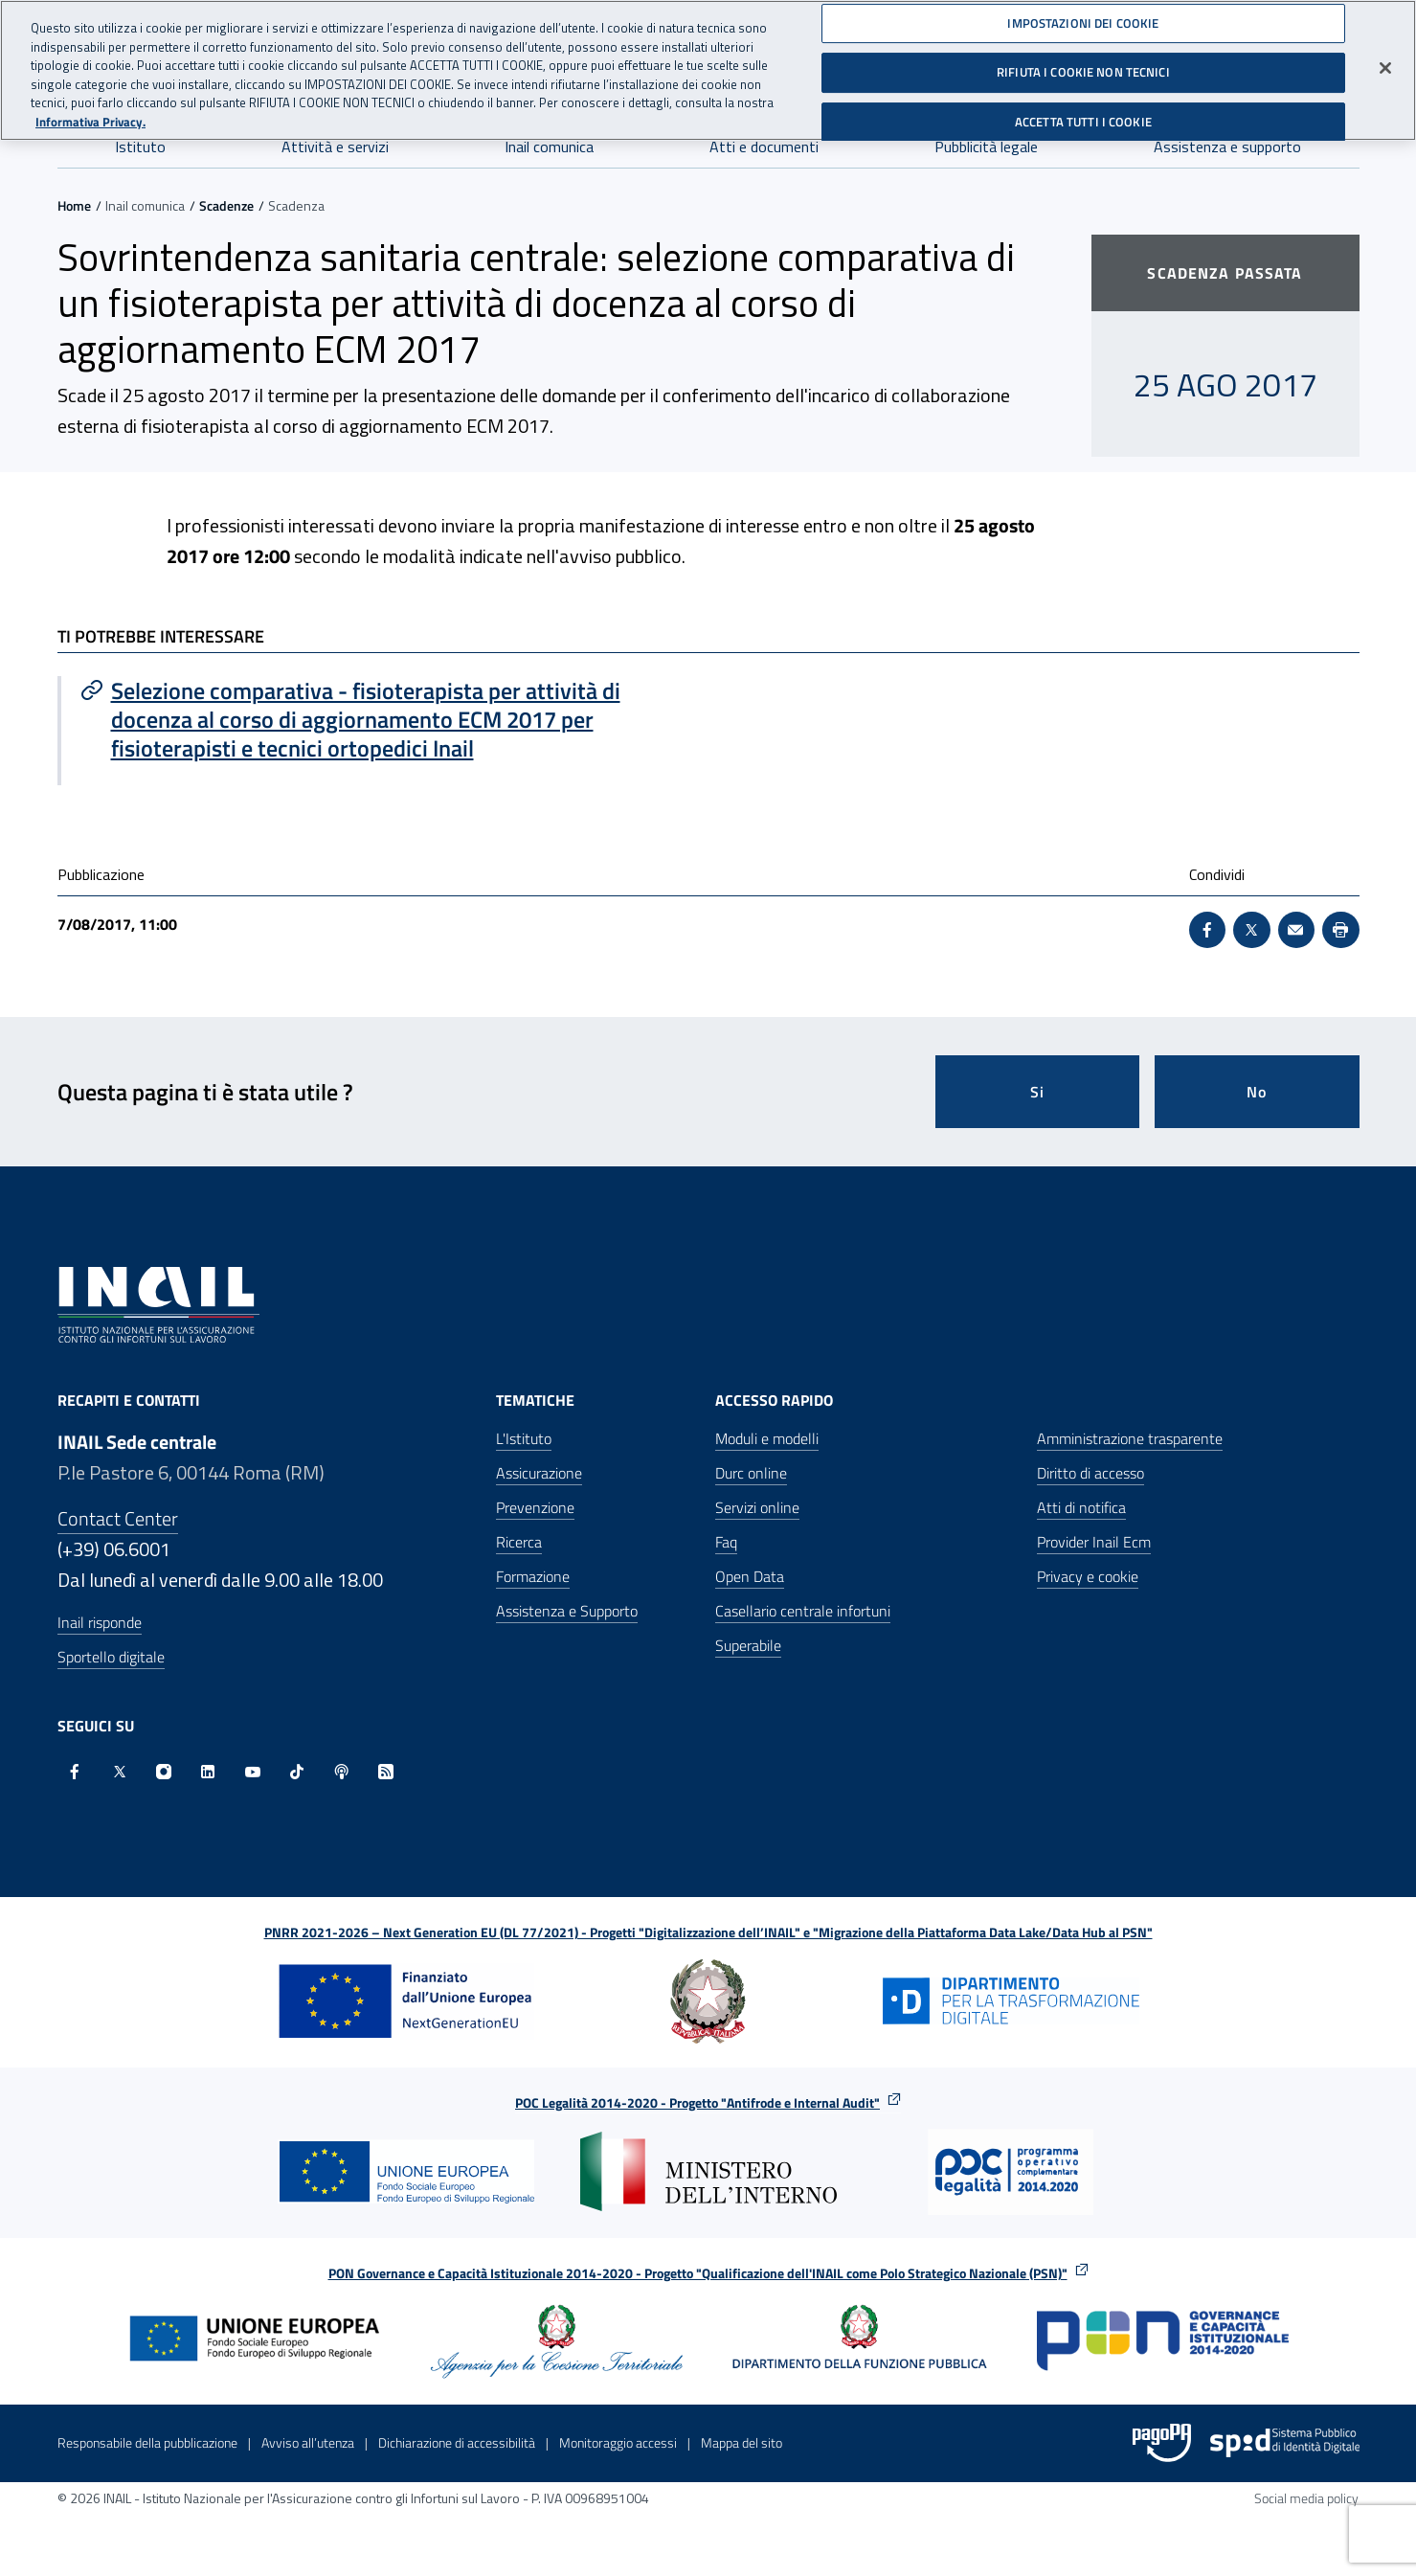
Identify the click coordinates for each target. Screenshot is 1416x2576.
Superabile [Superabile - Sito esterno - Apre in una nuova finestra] (748, 1645)
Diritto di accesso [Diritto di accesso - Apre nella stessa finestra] (1090, 1472)
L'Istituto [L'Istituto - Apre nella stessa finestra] (523, 1438)
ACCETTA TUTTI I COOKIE (1083, 115)
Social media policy (1306, 2498)
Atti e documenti (764, 146)
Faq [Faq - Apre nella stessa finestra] (726, 1541)
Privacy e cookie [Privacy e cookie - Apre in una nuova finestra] (1087, 1576)
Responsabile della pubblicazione (147, 2442)
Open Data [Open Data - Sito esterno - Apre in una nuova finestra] (749, 1576)
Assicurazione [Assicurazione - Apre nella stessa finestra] (539, 1472)
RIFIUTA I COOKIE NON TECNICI (1083, 66)
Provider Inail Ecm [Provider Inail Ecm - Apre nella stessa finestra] (1094, 1541)
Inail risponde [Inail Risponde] (99, 1622)
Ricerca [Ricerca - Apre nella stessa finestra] (519, 1541)
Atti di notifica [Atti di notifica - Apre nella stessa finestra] (1081, 1507)
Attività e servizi (335, 146)
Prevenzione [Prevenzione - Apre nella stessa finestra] (535, 1507)
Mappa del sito (741, 2442)
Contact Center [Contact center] (117, 1518)
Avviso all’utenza (307, 2442)
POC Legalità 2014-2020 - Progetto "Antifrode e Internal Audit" (697, 2102)
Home (74, 205)
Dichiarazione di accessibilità (456, 2442)
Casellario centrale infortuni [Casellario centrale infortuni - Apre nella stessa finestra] (802, 1610)
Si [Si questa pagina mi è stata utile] (1037, 1091)
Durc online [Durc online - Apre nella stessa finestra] (751, 1472)
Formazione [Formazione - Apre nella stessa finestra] (533, 1576)
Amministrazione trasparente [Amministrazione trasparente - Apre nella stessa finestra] (1130, 1438)
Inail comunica (549, 146)
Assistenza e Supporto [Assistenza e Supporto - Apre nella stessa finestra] (567, 1610)
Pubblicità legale (986, 146)
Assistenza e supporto (1227, 146)
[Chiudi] (1385, 61)
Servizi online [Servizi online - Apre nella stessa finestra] (757, 1507)
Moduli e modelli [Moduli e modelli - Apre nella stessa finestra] (767, 1438)
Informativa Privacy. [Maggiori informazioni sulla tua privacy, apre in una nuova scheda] (90, 115)
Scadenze (226, 205)
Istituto (140, 146)
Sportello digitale (111, 1656)
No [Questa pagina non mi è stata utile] (1257, 1091)
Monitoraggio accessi (618, 2442)
